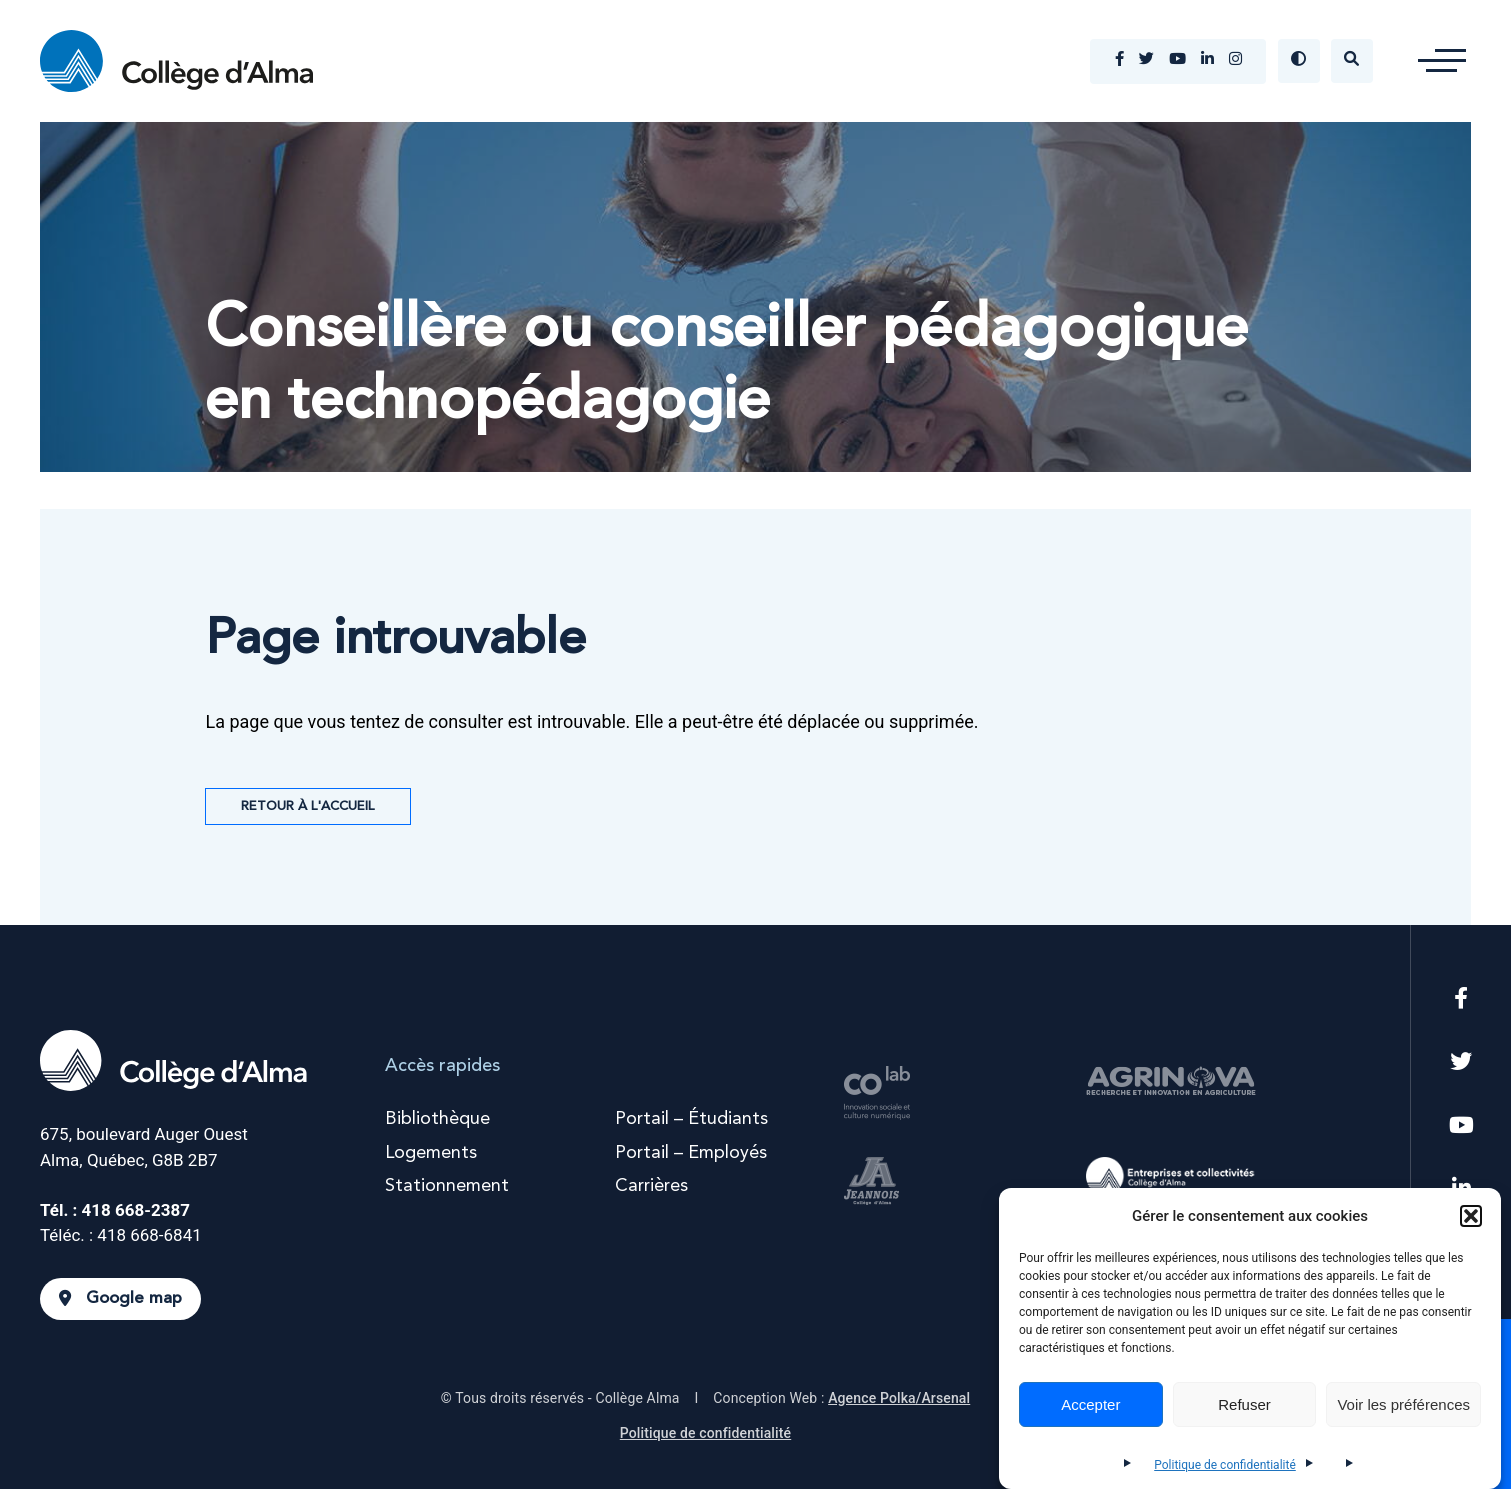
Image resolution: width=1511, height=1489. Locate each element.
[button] (1471, 1216)
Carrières (651, 1186)
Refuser (1244, 1404)
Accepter (1090, 1404)
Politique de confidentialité (1225, 1465)
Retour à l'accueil (307, 806)
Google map (121, 1298)
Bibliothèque (437, 1119)
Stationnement (447, 1186)
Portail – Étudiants (691, 1119)
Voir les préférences (1403, 1404)
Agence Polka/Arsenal (899, 1398)
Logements (431, 1153)
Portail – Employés (691, 1153)
